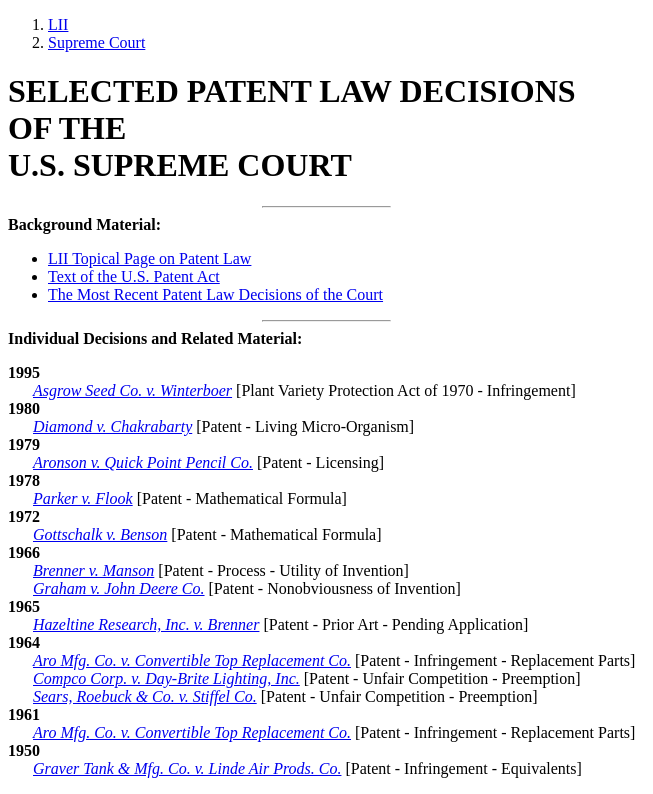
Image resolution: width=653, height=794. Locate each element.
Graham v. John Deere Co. (119, 588)
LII (58, 24)
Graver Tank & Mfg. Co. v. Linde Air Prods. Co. (187, 768)
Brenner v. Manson (93, 570)
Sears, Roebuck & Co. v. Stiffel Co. (145, 696)
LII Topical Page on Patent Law (149, 258)
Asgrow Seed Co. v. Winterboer (132, 390)
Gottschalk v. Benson (100, 534)
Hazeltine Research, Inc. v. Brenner (146, 624)
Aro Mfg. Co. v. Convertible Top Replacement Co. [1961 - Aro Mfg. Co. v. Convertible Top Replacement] (192, 732)
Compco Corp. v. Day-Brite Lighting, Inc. (166, 678)
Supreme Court (96, 42)
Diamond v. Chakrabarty (112, 426)
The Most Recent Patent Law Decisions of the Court (215, 294)
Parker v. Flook (83, 498)
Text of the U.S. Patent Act (134, 276)
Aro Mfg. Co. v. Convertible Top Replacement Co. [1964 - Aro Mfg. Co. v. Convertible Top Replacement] (192, 660)
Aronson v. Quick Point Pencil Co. (143, 462)
